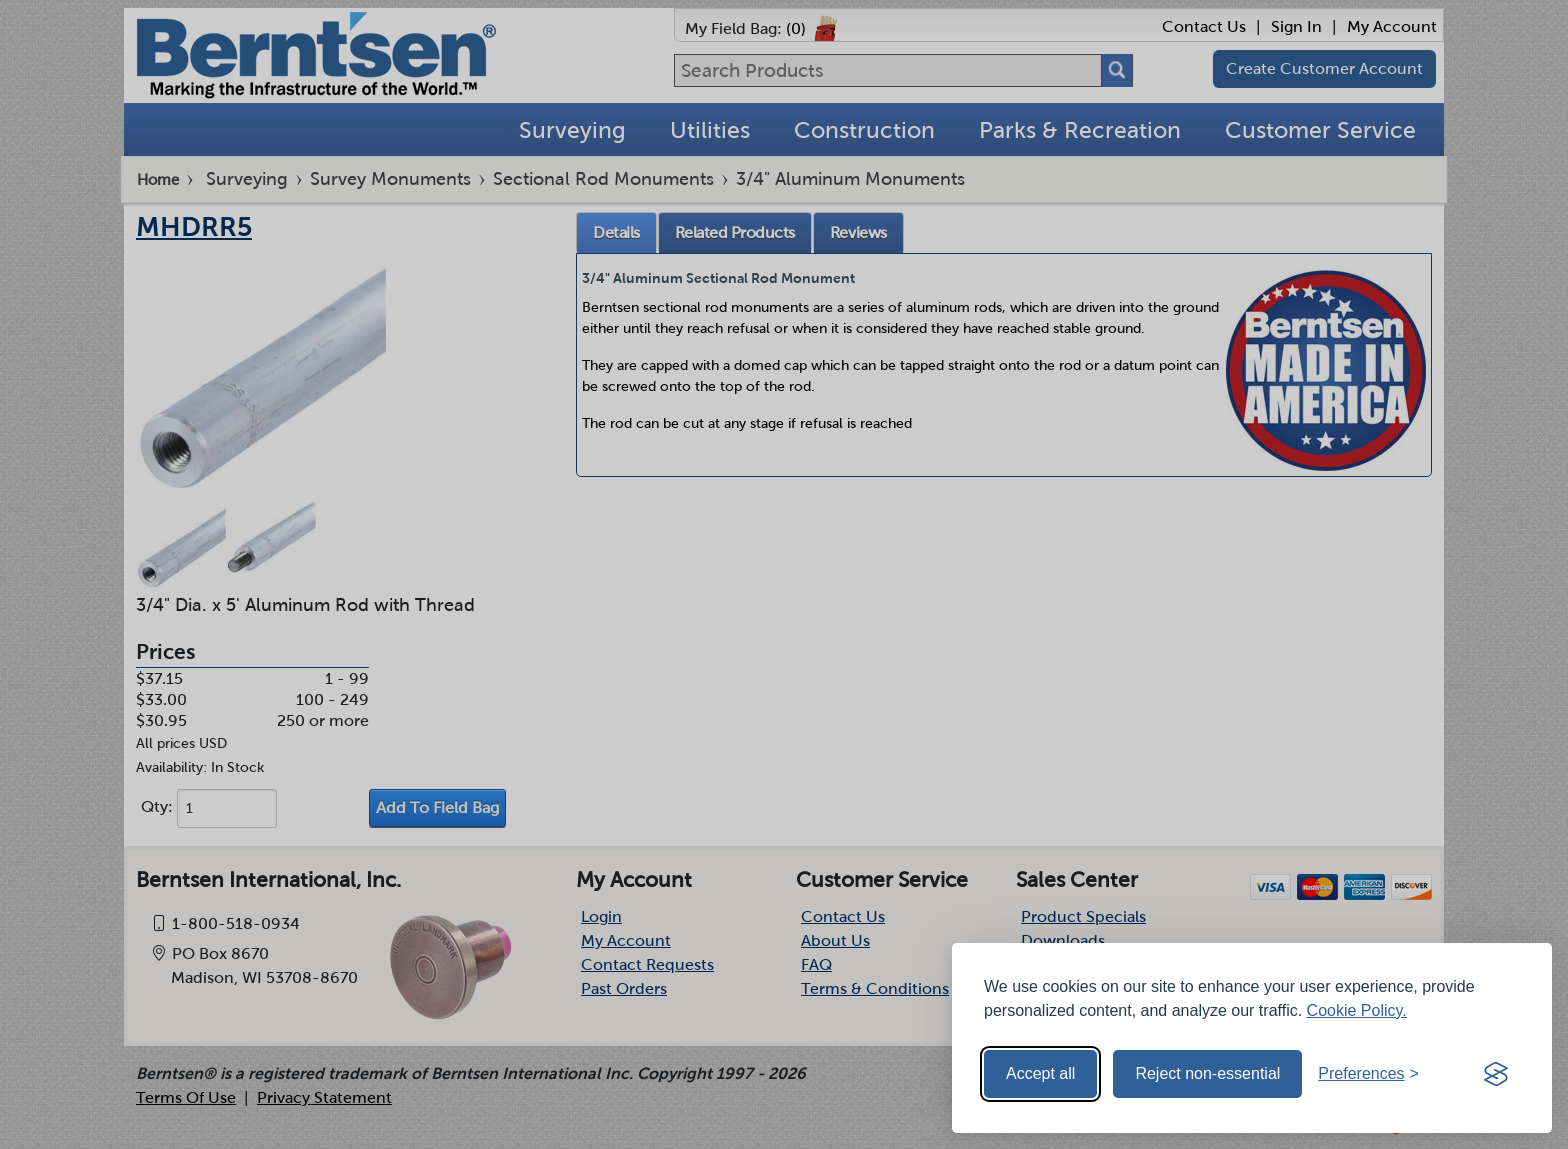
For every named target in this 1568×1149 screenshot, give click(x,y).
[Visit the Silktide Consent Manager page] (1496, 1074)
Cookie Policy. (1357, 1010)
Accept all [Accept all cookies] (1040, 1073)
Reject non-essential (1207, 1073)
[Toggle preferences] (1368, 1074)
